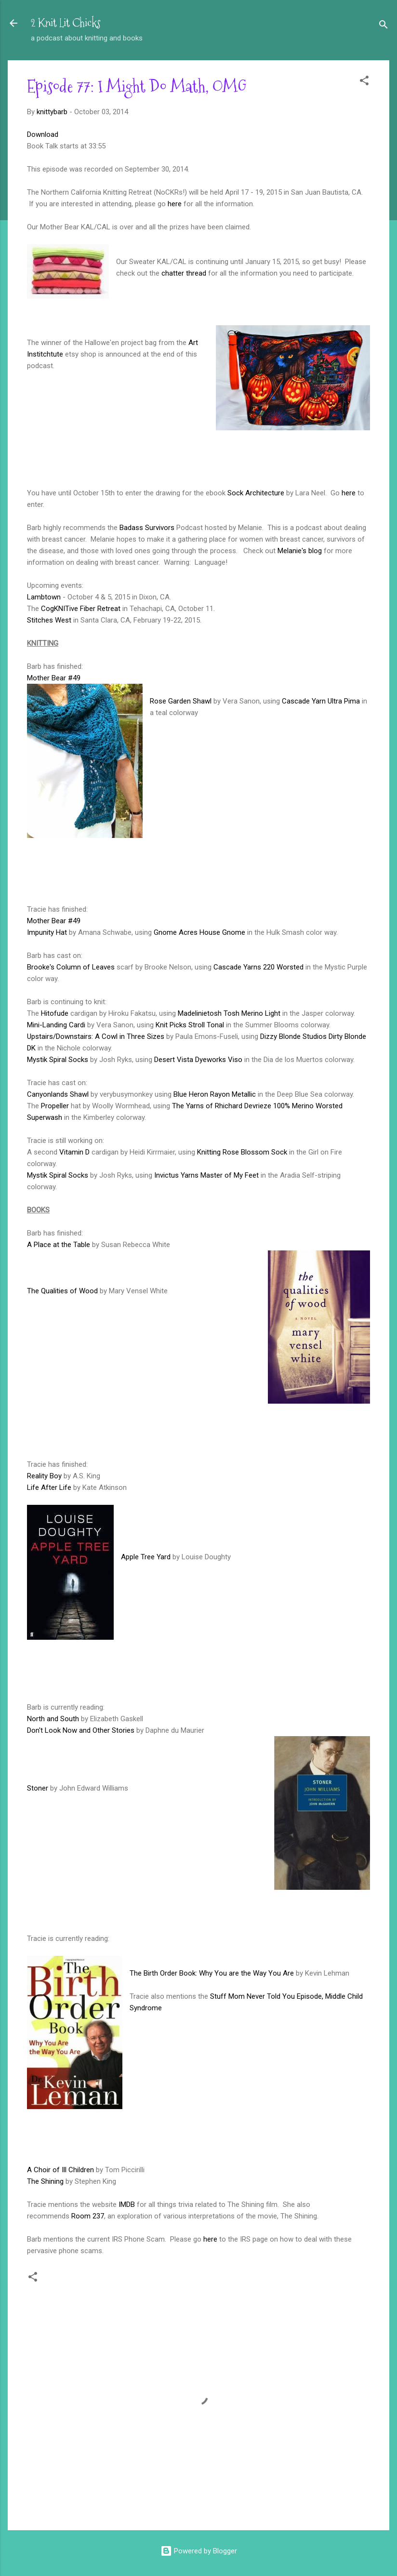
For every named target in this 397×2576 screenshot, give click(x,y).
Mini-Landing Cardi (56, 1025)
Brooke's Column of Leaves (71, 967)
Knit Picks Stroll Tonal (190, 1025)
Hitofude (54, 1013)
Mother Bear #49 (53, 678)
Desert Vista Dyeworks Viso (198, 1059)
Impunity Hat (47, 932)
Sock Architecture (255, 493)
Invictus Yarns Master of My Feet (206, 1175)
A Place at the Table (58, 1244)
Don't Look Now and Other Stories (80, 1730)
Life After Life (49, 1487)
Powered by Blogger (198, 2551)
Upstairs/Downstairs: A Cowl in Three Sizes (95, 1036)
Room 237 (87, 2216)
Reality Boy (44, 1476)
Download (42, 134)
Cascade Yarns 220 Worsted (258, 967)
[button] (364, 82)
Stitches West (49, 620)
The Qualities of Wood (62, 1291)
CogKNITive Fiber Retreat (80, 608)
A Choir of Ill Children (60, 2169)
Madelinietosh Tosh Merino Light (229, 1013)
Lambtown (44, 597)
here (175, 203)
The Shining (45, 2181)
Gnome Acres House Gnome (199, 932)
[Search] (383, 26)
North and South (53, 1718)
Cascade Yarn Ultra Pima (321, 701)
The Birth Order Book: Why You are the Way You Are (212, 1973)
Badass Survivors (146, 527)
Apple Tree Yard (146, 1557)
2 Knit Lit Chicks (66, 23)
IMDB (127, 2204)
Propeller (55, 1106)
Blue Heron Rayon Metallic (214, 1094)
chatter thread (183, 273)
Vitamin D (74, 1152)
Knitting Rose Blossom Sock (242, 1152)
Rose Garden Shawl (181, 701)
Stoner (37, 1788)
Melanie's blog (300, 550)
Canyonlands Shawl (58, 1094)
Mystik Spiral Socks (57, 1059)
